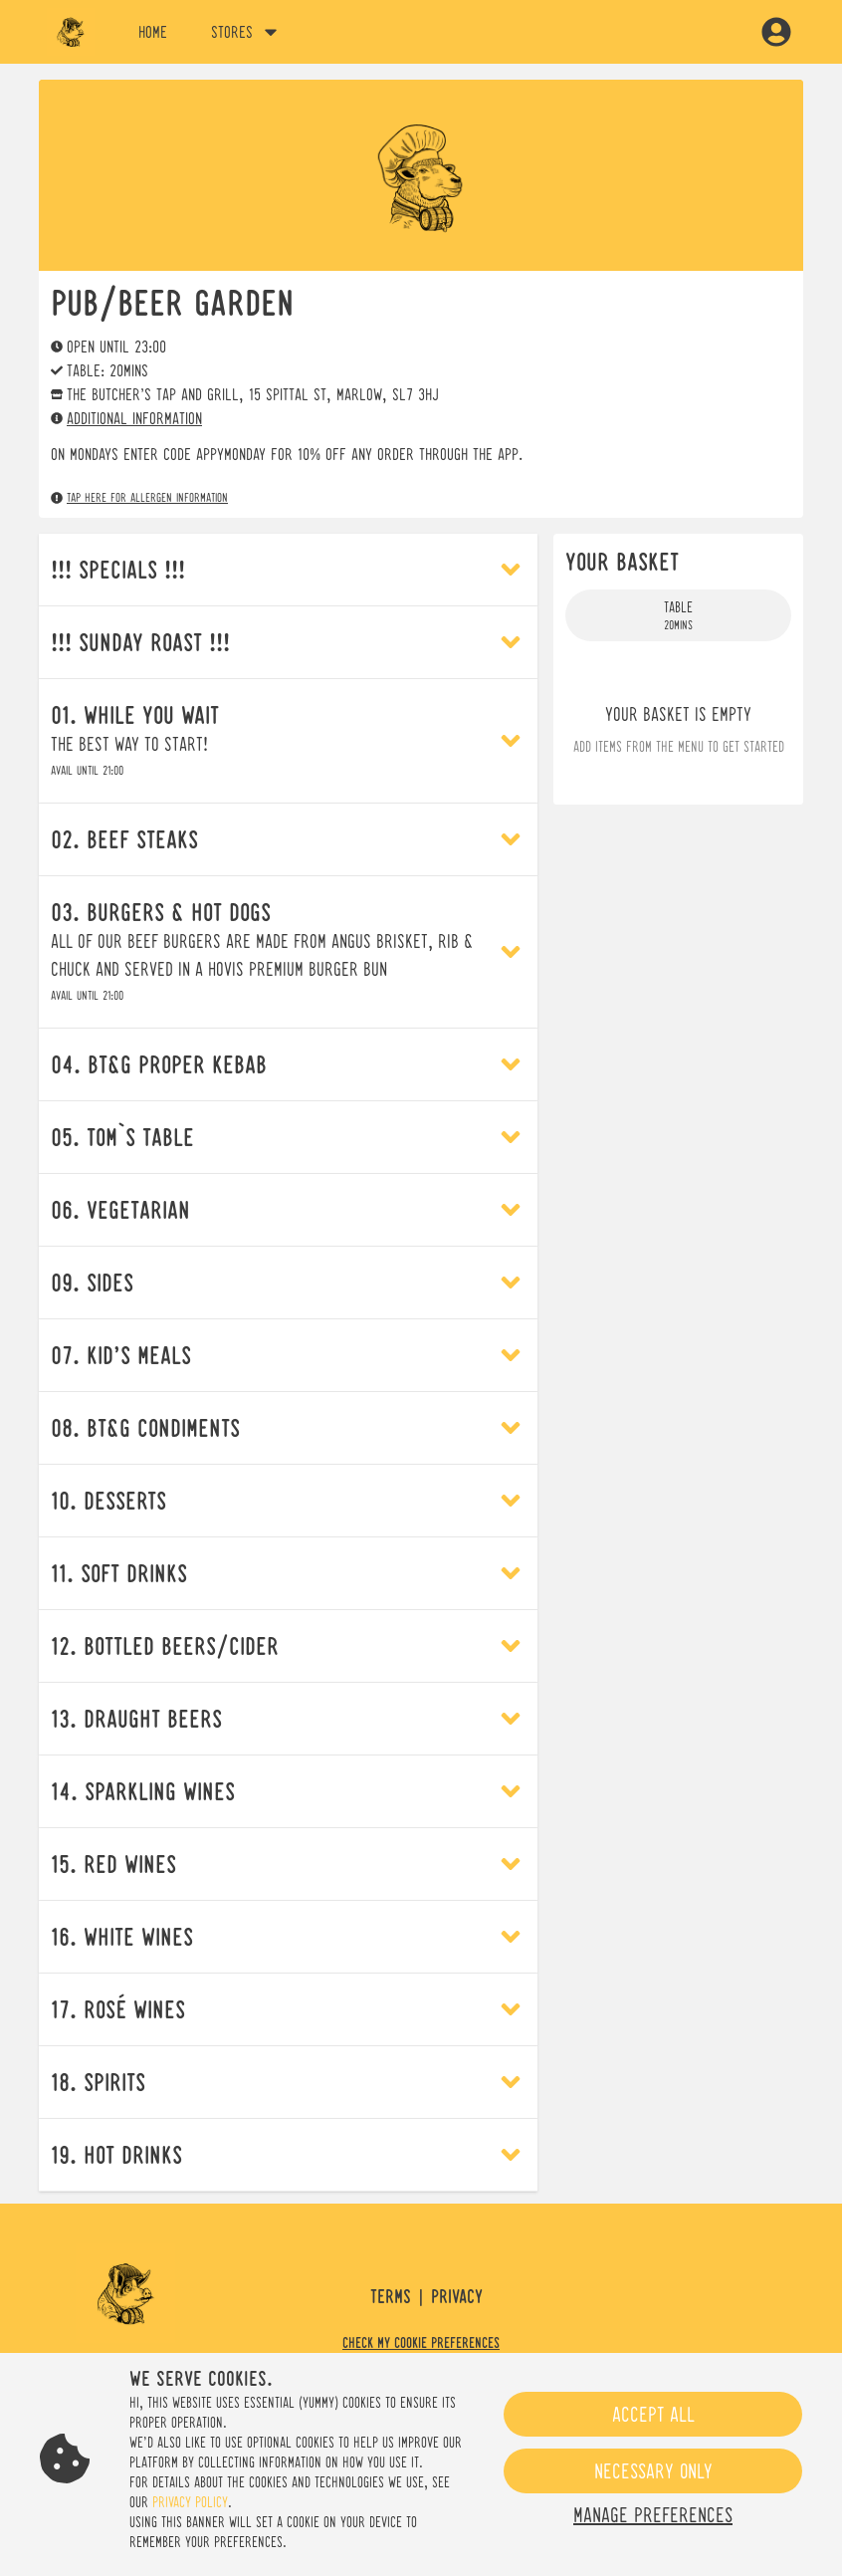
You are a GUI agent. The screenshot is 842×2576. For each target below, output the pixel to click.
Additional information (126, 418)
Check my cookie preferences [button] (421, 2343)
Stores (246, 32)
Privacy (457, 2296)
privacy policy (190, 2502)
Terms (390, 2296)
